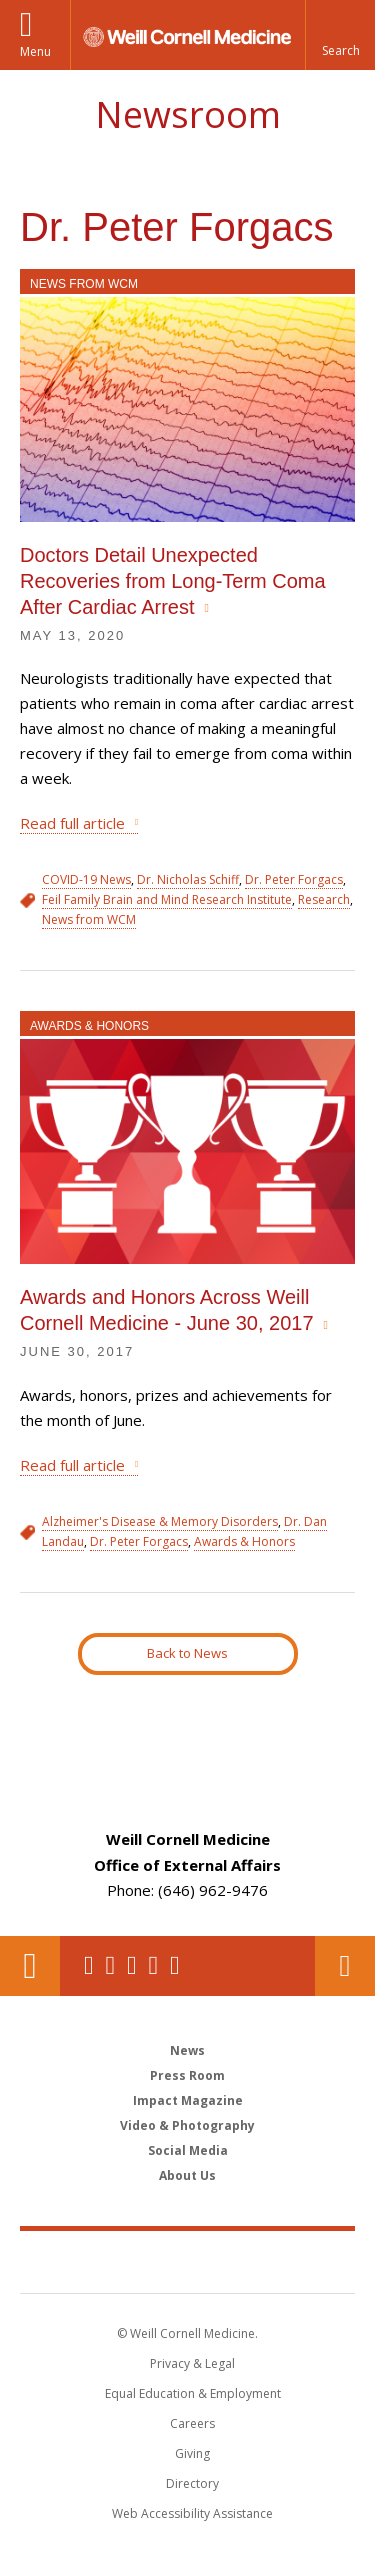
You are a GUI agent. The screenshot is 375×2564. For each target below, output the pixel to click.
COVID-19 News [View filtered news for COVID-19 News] (86, 879)
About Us (187, 2175)
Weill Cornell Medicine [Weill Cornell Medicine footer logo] (188, 2261)
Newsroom (188, 114)
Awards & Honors (89, 1026)
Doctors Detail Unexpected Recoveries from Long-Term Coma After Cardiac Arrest (173, 581)
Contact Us (345, 1966)
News (187, 2050)
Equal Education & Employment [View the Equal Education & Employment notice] (193, 2393)
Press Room (187, 2075)
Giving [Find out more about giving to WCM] (192, 2453)
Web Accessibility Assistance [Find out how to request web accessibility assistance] (192, 2513)
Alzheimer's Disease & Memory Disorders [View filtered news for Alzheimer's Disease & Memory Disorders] (160, 1521)
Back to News (187, 1653)
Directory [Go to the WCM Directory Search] (192, 2483)
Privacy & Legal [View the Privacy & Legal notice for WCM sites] (192, 2363)
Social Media (188, 2150)
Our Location (30, 1966)
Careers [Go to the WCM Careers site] (192, 2423)
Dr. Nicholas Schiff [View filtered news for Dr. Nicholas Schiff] (188, 879)
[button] (340, 35)
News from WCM (84, 284)
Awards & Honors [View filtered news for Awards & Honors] (244, 1541)
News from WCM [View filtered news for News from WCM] (89, 919)
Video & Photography (187, 2125)
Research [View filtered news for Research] (324, 899)
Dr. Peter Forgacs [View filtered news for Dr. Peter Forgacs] (294, 879)
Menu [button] (35, 51)
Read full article (72, 823)
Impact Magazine (188, 2100)
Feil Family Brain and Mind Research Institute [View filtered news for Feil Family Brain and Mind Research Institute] (167, 899)
